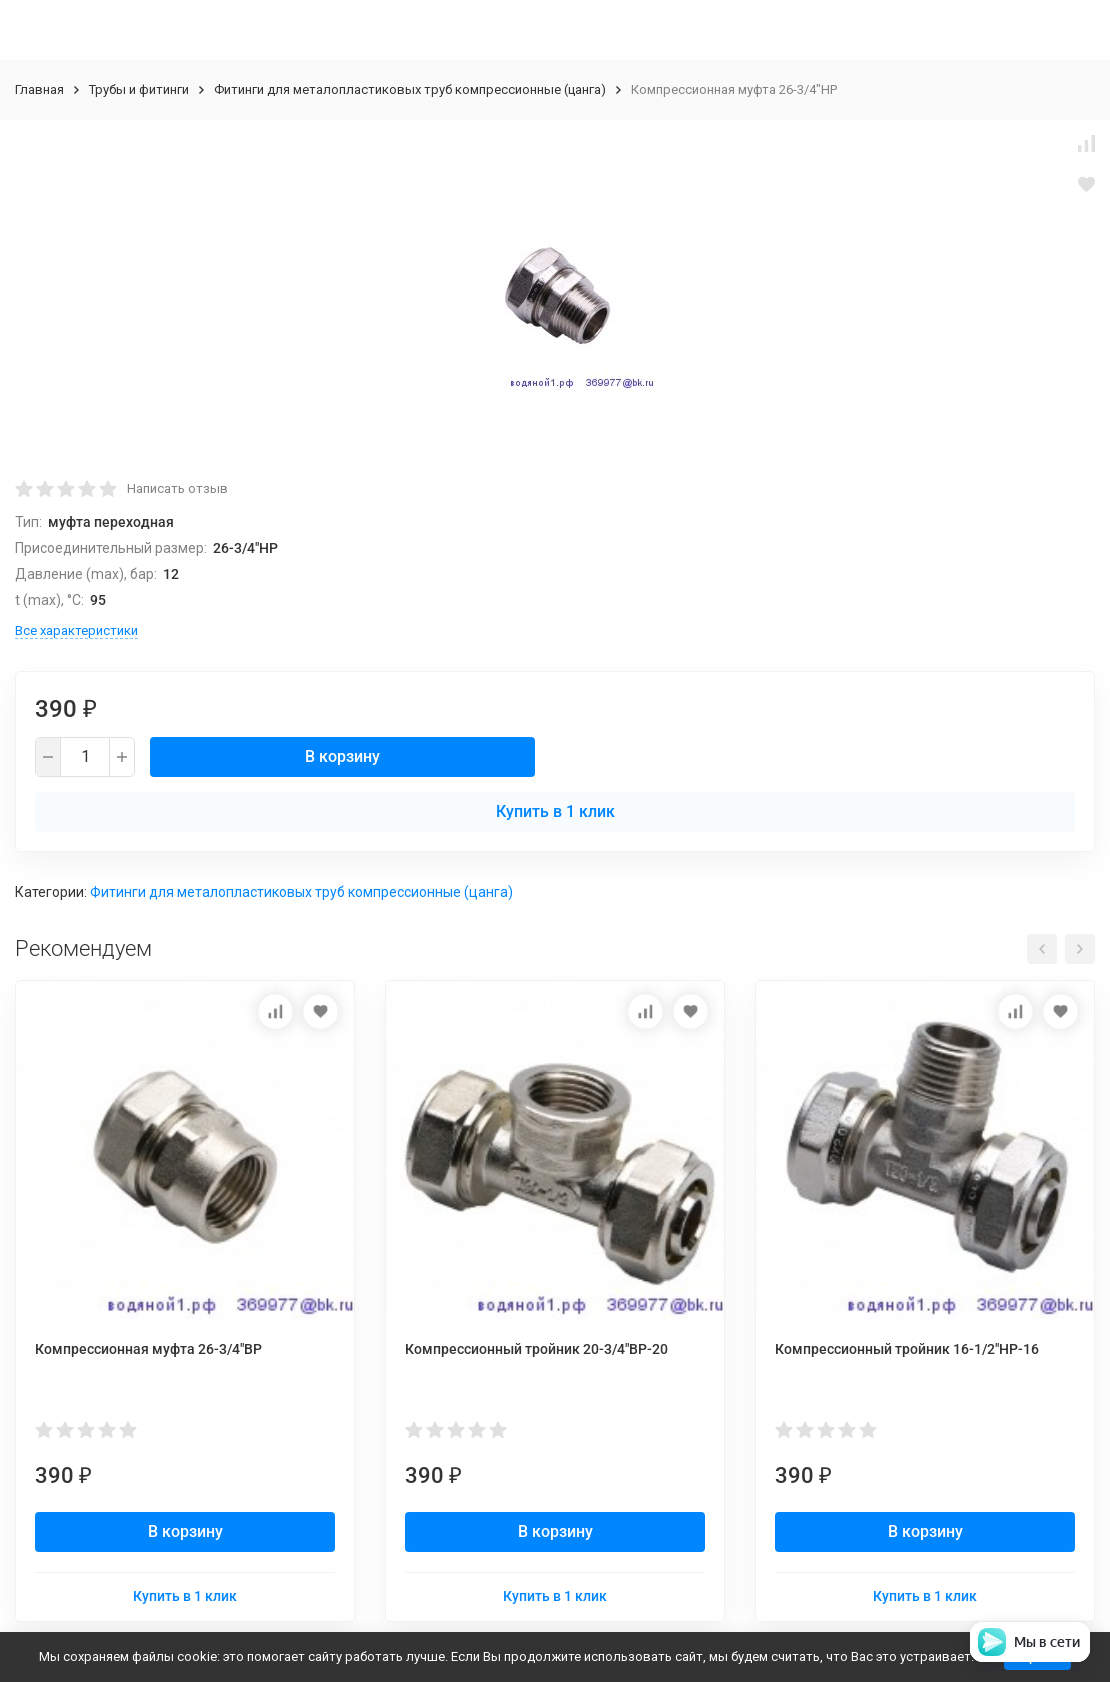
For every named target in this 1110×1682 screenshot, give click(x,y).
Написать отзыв (177, 488)
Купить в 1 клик (555, 811)
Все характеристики (76, 630)
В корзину (342, 756)
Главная (39, 89)
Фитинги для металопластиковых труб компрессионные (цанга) (410, 89)
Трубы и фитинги (139, 89)
